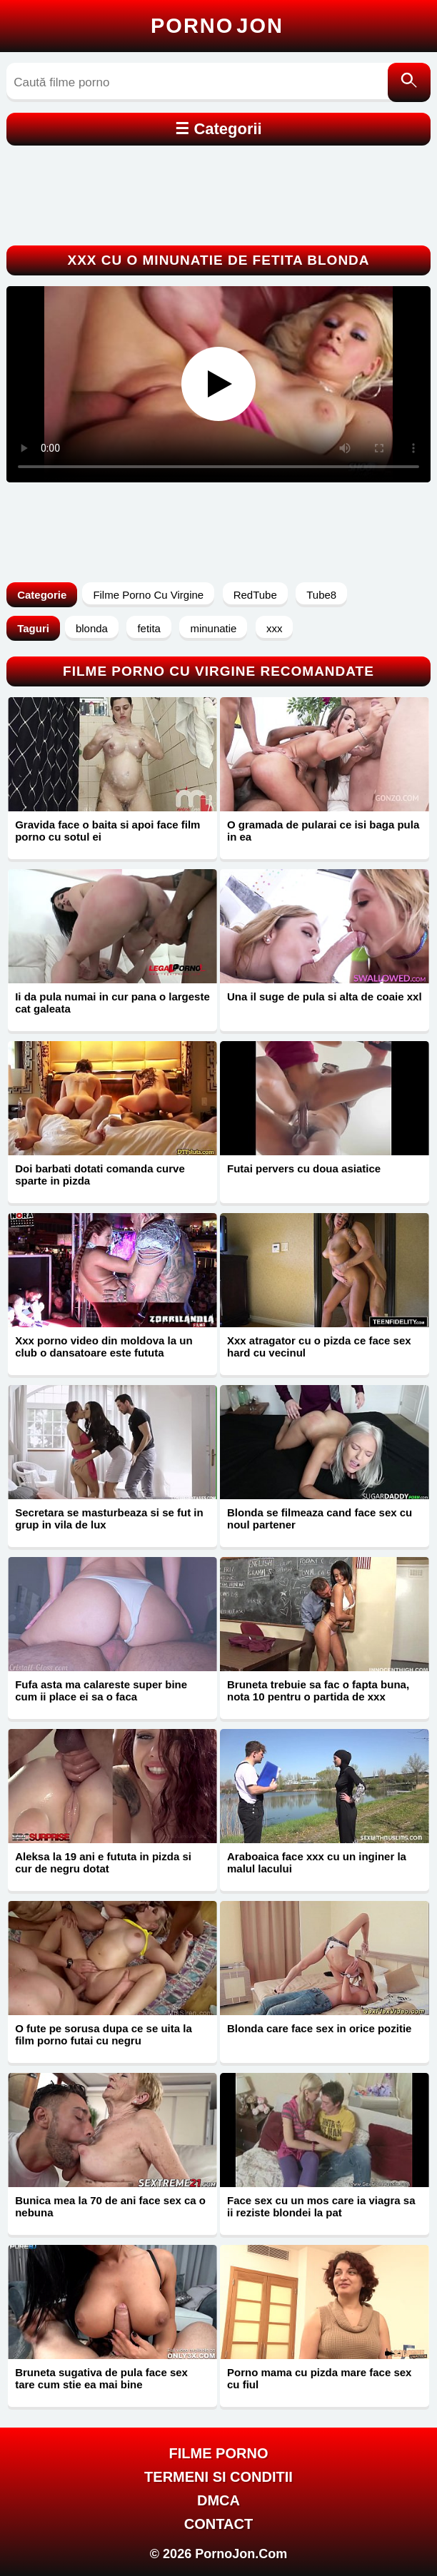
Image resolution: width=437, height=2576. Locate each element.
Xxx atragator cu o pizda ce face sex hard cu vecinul (319, 1346)
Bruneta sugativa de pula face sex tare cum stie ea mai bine (101, 2378)
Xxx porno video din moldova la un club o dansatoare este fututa (103, 1346)
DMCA (218, 2500)
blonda (92, 628)
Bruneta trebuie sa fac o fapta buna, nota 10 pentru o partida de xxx (318, 1690)
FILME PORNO (218, 2453)
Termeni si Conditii (218, 2477)
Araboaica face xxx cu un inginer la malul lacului (316, 1862)
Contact (218, 2524)
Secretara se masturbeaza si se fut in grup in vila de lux (109, 1518)
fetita (149, 628)
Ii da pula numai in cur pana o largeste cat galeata (112, 1002)
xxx (274, 628)
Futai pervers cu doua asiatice (304, 1168)
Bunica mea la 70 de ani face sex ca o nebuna (110, 2206)
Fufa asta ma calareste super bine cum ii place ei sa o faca (101, 1690)
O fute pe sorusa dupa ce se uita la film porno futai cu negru (103, 2034)
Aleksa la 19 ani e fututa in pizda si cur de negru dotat (103, 1862)
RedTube (255, 595)
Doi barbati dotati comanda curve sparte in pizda (100, 1174)
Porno (217, 25)
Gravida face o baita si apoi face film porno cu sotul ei (107, 830)
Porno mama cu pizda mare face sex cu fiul (319, 2378)
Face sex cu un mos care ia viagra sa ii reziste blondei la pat (321, 2206)
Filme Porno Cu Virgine (148, 595)
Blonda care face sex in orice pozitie (319, 2028)
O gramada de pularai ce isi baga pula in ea (323, 830)
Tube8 (321, 595)
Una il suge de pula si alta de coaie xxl (324, 996)
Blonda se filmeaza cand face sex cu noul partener (319, 1518)
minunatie (213, 628)
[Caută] (409, 82)
